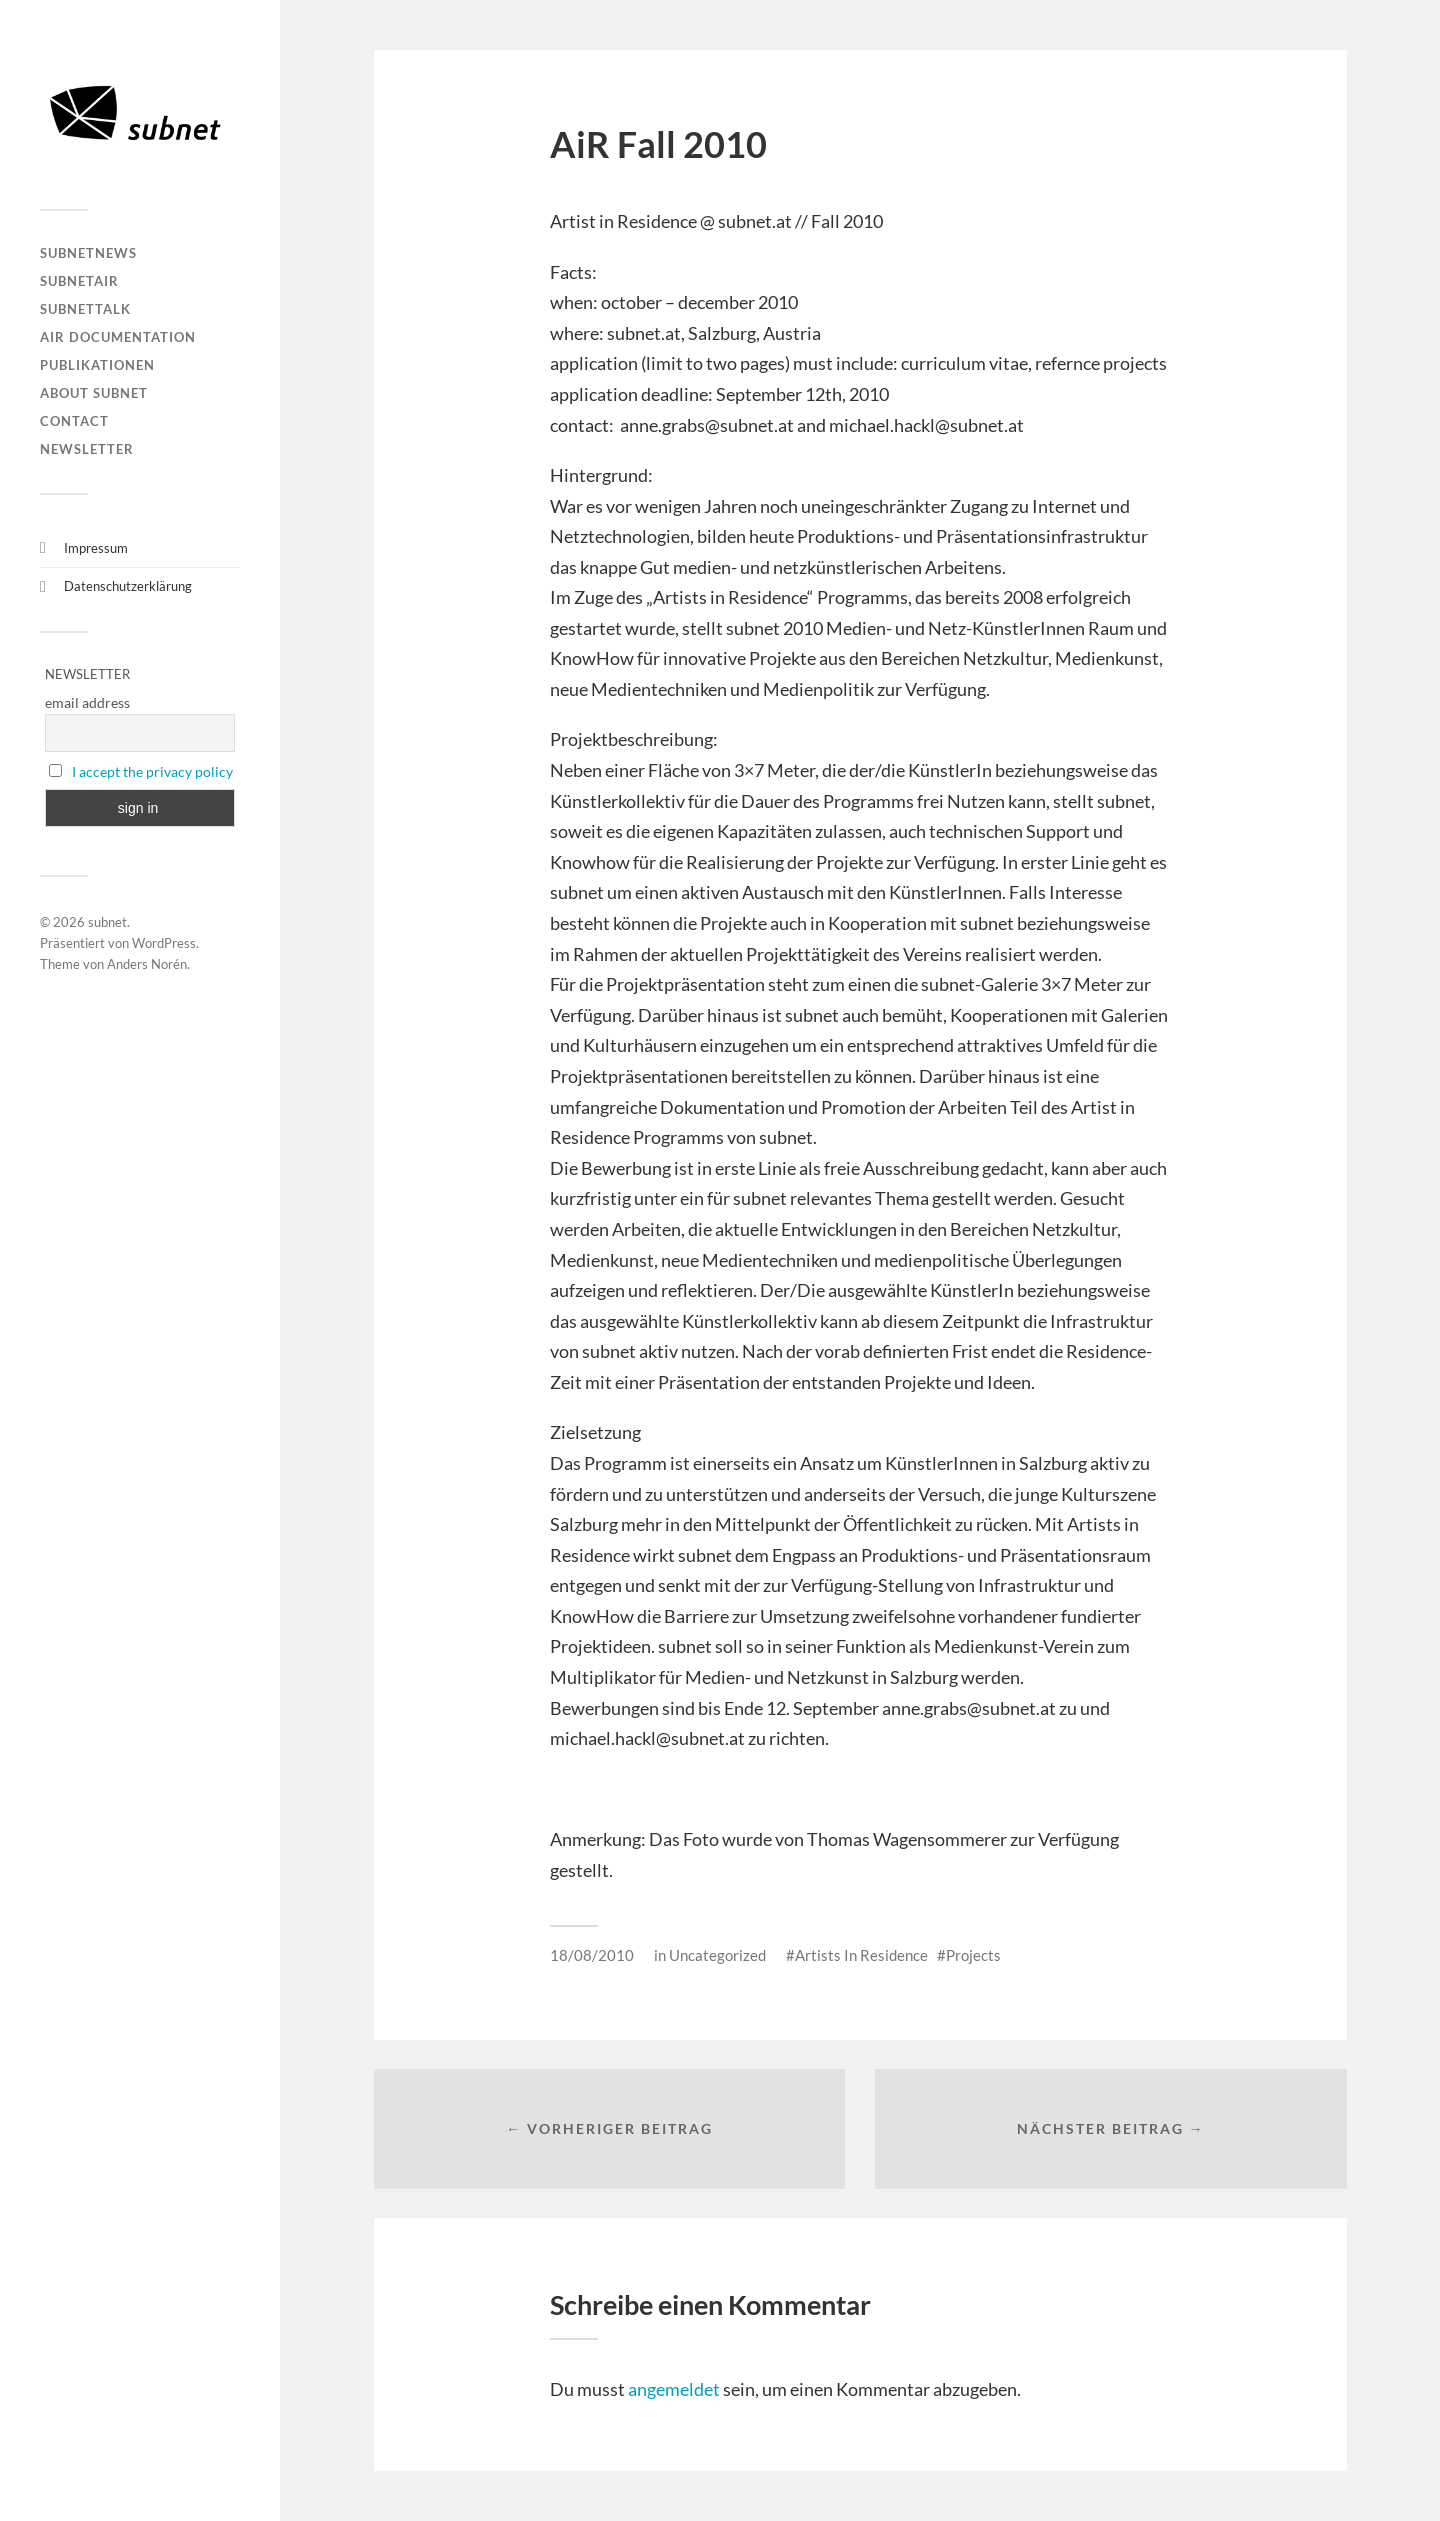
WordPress (164, 943)
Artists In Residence (861, 1955)
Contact (74, 421)
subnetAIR (79, 281)
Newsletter (87, 449)
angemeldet (674, 2389)
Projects (973, 1955)
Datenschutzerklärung (128, 586)
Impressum (96, 548)
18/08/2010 (592, 1955)
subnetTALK (85, 309)
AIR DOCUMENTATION (118, 337)
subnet (107, 922)
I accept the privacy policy (152, 771)
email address (87, 702)
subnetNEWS (88, 253)
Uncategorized (717, 1955)
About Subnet (94, 393)
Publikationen (97, 365)
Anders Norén (147, 964)
